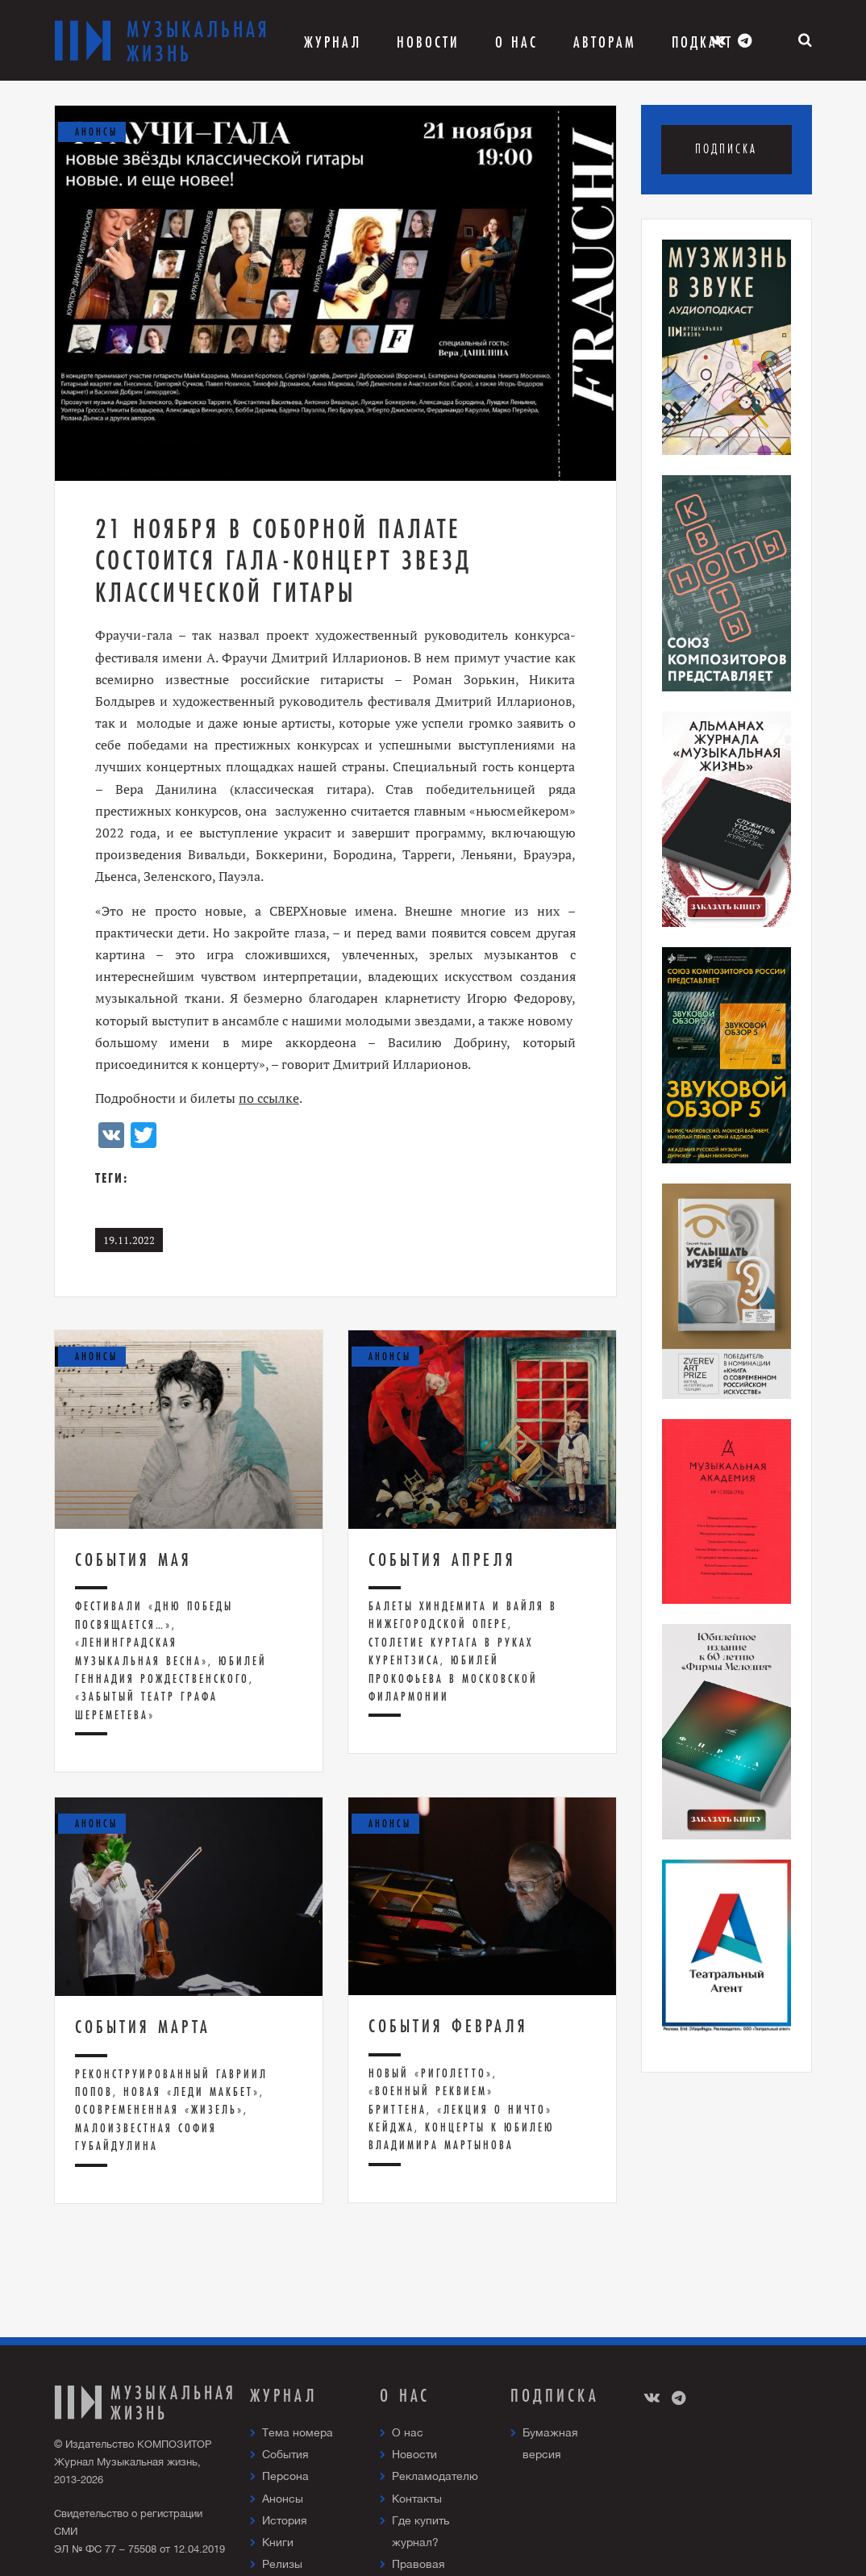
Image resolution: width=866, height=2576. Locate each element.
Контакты (417, 2498)
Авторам (604, 42)
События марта (142, 2026)
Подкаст (702, 42)
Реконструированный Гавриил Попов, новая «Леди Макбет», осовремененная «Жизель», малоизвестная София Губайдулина (171, 2110)
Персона (285, 2476)
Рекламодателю (435, 2476)
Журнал (332, 42)
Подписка (726, 148)
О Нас (516, 42)
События (285, 2454)
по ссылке (269, 1098)
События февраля (448, 2025)
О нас (407, 2432)
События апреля (442, 1559)
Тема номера (297, 2432)
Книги (278, 2542)
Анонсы (282, 2498)
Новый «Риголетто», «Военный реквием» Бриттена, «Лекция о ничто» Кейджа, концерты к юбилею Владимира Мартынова (461, 2109)
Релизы (282, 2563)
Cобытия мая (133, 1559)
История (284, 2520)
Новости (428, 42)
